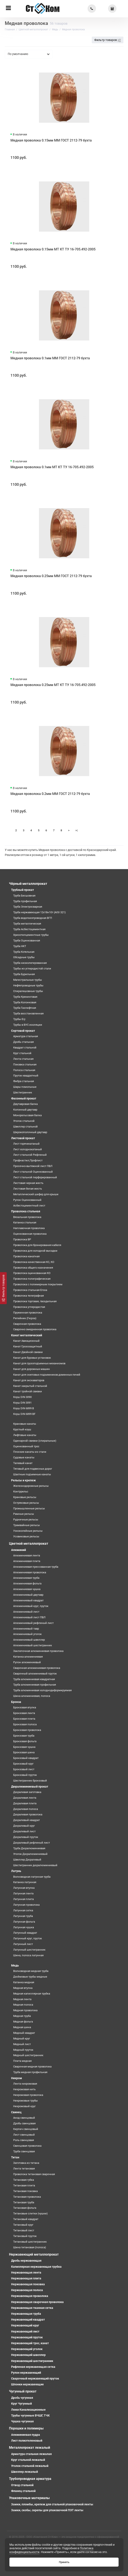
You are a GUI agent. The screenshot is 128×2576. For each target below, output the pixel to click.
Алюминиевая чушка (26, 1589)
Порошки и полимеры (26, 2428)
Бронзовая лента (24, 1713)
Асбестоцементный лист (29, 1205)
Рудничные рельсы (25, 1519)
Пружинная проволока (27, 1312)
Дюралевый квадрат (26, 1820)
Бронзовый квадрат (26, 1758)
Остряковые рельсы (26, 1502)
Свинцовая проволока (27, 2145)
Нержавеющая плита (26, 2278)
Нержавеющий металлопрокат (34, 2254)
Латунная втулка (24, 1887)
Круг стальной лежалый (28, 2459)
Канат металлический (26, 1335)
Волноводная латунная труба (31, 1876)
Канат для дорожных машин (31, 1369)
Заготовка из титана (26, 2162)
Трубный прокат (22, 889)
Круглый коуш (22, 1429)
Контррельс (20, 1491)
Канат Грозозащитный (27, 1346)
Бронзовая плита (24, 1718)
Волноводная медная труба (30, 1971)
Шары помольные (24, 1086)
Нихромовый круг (24, 2106)
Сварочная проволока (27, 1323)
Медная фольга (23, 2021)
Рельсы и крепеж (23, 1480)
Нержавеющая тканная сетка (32, 2307)
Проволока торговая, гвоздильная (35, 1301)
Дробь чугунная (22, 2397)
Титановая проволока (27, 2196)
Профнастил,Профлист (28, 1160)
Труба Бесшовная (24, 895)
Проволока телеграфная (28, 1295)
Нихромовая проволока (28, 2095)
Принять (64, 2562)
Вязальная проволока (27, 1217)
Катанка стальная (24, 1222)
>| (76, 830)
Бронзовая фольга (24, 1741)
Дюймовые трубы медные (30, 1976)
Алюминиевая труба (26, 1577)
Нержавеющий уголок (27, 2349)
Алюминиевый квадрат (28, 1600)
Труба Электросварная (27, 906)
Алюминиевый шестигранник (32, 1645)
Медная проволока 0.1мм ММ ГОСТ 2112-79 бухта (50, 358)
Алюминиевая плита (26, 1561)
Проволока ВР (22, 1239)
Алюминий (18, 1550)
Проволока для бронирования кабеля (37, 1245)
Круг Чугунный (21, 2403)
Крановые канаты (24, 1423)
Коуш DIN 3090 (22, 1397)
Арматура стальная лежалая (31, 2454)
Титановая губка (23, 2179)
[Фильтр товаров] (3, 1288)
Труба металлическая (27, 923)
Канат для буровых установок (32, 1357)
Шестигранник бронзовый (30, 1780)
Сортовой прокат (23, 1030)
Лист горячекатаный (26, 1143)
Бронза (16, 1702)
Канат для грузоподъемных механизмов (39, 1363)
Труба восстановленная (28, 1013)
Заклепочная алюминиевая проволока (38, 1651)
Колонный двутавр (25, 1109)
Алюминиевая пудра (25, 2434)
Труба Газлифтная (24, 1007)
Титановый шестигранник (30, 2241)
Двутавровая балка (25, 1104)
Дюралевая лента (24, 1797)
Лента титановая (24, 2168)
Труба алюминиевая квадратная (34, 1679)
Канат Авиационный (26, 1340)
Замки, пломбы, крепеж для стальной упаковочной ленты (52, 2504)
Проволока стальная (25, 1211)
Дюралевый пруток (25, 1837)
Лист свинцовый (24, 2134)
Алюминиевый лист (26, 1611)
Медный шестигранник (28, 2055)
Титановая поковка (25, 2191)
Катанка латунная (24, 1882)
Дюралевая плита (24, 1803)
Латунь (16, 1871)
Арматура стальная (25, 1036)
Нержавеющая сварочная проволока (37, 2302)
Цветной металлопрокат (28, 1544)
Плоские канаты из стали (29, 1451)
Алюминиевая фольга (27, 1583)
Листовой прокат (23, 1138)
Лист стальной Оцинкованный (33, 1171)
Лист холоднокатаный (27, 1149)
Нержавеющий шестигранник (32, 2361)
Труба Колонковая (24, 1002)
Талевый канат (22, 1463)
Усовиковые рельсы (26, 1536)
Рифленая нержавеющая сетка (33, 2366)
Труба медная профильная (30, 2072)
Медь (15, 1965)
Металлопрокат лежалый (29, 2448)
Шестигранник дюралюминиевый (35, 1865)
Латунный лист (23, 1944)
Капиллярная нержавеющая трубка (36, 2266)
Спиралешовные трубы (28, 991)
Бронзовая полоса (25, 1724)
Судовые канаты (23, 1457)
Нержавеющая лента (26, 2272)
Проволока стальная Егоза (30, 1290)
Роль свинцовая (23, 2140)
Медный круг (21, 2038)
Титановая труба (23, 2202)
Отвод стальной (22, 2485)
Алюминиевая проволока (29, 1572)
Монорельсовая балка (27, 1115)
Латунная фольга (24, 1921)
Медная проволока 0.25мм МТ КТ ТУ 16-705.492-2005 (53, 685)
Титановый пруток (25, 2236)
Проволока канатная (26, 1256)
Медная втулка (22, 1987)
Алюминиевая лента (26, 1555)
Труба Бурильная (24, 974)
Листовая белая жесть (27, 1188)
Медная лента (22, 1999)
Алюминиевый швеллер (29, 1639)
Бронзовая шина (24, 1752)
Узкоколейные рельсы (28, 1530)
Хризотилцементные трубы (31, 934)
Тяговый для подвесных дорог (32, 1468)
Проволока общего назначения (33, 1267)
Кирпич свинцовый (25, 2129)
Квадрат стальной (24, 1047)
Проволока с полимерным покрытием (37, 1284)
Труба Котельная (23, 951)
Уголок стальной (24, 1120)
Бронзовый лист (23, 1769)
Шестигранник (22, 1092)
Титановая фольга (24, 2207)
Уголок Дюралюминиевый (30, 1853)
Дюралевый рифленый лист (31, 1842)
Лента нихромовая (25, 2083)
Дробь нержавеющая (26, 2260)
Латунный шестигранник (29, 1949)
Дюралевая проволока (27, 1814)
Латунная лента (23, 1893)
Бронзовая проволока (27, 1730)
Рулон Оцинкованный (27, 1199)
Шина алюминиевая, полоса (31, 1695)
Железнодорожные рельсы (31, 1485)
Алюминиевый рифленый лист (33, 1623)
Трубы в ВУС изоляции (27, 1024)
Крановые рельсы (24, 1497)
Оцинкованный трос (26, 1446)
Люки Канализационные (28, 2409)
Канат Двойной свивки (28, 1352)
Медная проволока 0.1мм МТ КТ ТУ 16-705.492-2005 (52, 467)
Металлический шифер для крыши (35, 1194)
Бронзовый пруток (25, 1774)
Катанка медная (23, 1982)
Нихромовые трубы (25, 2100)
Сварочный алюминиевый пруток (35, 1673)
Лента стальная (23, 1058)
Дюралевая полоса (25, 1809)
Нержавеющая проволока (29, 2296)
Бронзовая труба (23, 1735)
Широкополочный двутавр (30, 1132)
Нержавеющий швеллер (28, 2355)
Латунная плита (23, 1899)
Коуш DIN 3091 (22, 1402)
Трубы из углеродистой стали (32, 968)
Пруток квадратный (25, 1075)
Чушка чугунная (22, 2421)
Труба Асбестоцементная (29, 929)
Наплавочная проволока (29, 1228)
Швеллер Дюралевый (27, 1859)
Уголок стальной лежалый (29, 2466)
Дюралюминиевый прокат (29, 1786)
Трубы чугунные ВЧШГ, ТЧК (30, 2415)
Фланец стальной (23, 2491)
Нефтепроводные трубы (28, 985)
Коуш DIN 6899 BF (24, 1414)
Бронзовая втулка (24, 1707)
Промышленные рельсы (29, 1508)
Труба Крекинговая (25, 996)
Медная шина (22, 2027)
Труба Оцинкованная (26, 940)
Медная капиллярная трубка (31, 1993)
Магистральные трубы (27, 979)
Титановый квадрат (25, 2219)
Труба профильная (25, 901)
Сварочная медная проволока (32, 2066)
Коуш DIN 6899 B (23, 1408)
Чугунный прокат (22, 2391)
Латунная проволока (26, 1904)
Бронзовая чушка (24, 1746)
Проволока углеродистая (29, 1306)
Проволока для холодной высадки (35, 1250)
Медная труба (22, 2015)
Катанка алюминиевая (28, 1656)
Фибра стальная (23, 1081)
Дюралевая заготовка (27, 1792)
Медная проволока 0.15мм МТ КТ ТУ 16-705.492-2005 (53, 249)
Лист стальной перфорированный (35, 1177)
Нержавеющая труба (26, 2313)
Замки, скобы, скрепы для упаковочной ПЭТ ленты (47, 2510)
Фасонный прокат (23, 1098)
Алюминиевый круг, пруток (30, 1606)
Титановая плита (24, 2185)
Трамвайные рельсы (26, 1525)
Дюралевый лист (24, 1831)
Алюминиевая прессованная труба (35, 1566)
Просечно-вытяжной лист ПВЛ (32, 1166)
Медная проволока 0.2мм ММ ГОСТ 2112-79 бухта (50, 794)
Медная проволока (25, 2010)
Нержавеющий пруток (27, 2337)
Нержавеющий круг (25, 2325)
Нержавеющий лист (25, 2331)
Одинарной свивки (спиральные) (34, 1440)
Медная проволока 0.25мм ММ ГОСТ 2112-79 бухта (51, 576)
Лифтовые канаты (24, 1435)
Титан (15, 2157)
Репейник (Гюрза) (24, 1318)
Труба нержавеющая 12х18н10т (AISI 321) (39, 912)
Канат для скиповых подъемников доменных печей (46, 1374)
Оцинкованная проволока (30, 1233)
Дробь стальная (23, 1041)
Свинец (16, 2112)
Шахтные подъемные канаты (32, 1474)
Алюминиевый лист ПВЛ (29, 1617)
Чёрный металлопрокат (28, 884)
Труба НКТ (19, 946)
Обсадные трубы (24, 957)
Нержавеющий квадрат (28, 2319)
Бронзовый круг (23, 1763)
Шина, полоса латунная (28, 1955)
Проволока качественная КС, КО (33, 1262)
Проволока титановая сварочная (34, 2174)
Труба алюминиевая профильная (34, 1684)
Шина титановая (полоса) (29, 2247)
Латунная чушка (23, 1927)
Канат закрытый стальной (30, 1385)
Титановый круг (23, 2224)
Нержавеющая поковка (28, 2284)
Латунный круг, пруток (27, 1938)
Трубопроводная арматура (30, 2479)
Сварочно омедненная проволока (34, 1329)
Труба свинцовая (24, 2151)
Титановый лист (23, 2230)
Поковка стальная (24, 1064)
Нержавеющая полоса (27, 2290)
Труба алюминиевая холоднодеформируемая (42, 1690)
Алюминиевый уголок (27, 1634)
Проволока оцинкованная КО (31, 1273)
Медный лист (22, 2044)
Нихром (16, 2078)
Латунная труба (23, 1916)
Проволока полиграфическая (31, 1278)
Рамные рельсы (23, 1513)
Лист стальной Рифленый (30, 1154)
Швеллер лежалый (24, 2471)
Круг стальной (22, 1053)
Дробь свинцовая (24, 2123)
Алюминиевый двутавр (28, 1594)
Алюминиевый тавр (26, 1628)
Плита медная (22, 2060)
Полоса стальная (24, 1070)
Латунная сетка (23, 1910)
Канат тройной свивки (27, 1391)
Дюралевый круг (24, 1825)
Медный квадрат (24, 2032)
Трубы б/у (19, 1019)
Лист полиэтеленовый (26, 2440)
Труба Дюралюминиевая (29, 1848)
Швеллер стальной (25, 1126)
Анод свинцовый (24, 2117)
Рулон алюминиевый (27, 1662)
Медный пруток (23, 2049)
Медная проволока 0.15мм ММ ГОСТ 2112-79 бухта (51, 140)
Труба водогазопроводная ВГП (32, 917)
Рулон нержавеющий (26, 2372)
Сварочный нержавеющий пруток (35, 2378)
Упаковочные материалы (29, 2498)
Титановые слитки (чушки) (30, 2213)
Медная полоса (23, 2004)
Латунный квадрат (25, 1932)
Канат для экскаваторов (28, 1380)
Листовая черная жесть (28, 1183)
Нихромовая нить (24, 2089)
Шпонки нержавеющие (27, 2384)
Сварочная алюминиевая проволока (36, 1667)
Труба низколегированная (30, 962)
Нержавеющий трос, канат (30, 2343)
